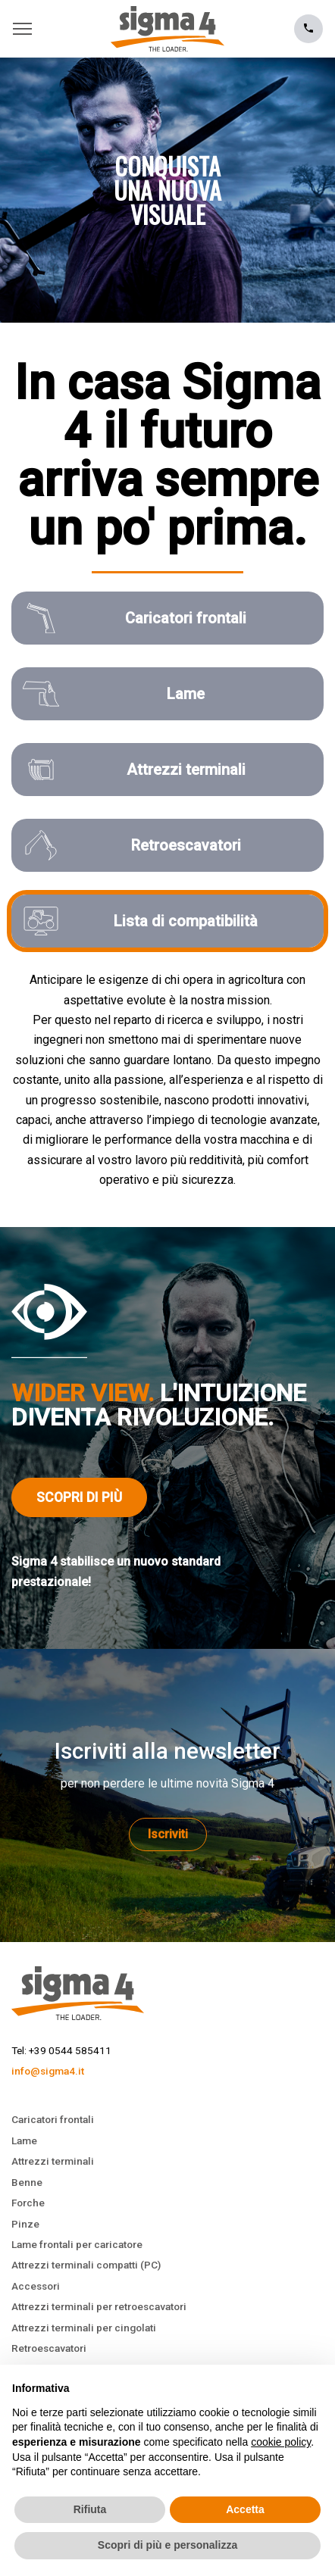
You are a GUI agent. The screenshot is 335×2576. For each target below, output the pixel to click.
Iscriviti (168, 1834)
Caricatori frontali (52, 2119)
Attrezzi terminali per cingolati (83, 2328)
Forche (28, 2203)
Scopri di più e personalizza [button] (167, 2545)
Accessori (35, 2286)
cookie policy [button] (281, 2442)
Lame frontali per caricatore (76, 2244)
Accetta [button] (245, 2509)
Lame (24, 2140)
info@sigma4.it (47, 2071)
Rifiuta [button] (90, 2509)
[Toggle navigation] (26, 29)
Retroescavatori (48, 2348)
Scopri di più (79, 1497)
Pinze (25, 2224)
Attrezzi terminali (52, 2161)
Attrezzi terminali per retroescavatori (98, 2306)
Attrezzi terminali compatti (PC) (86, 2265)
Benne (26, 2182)
